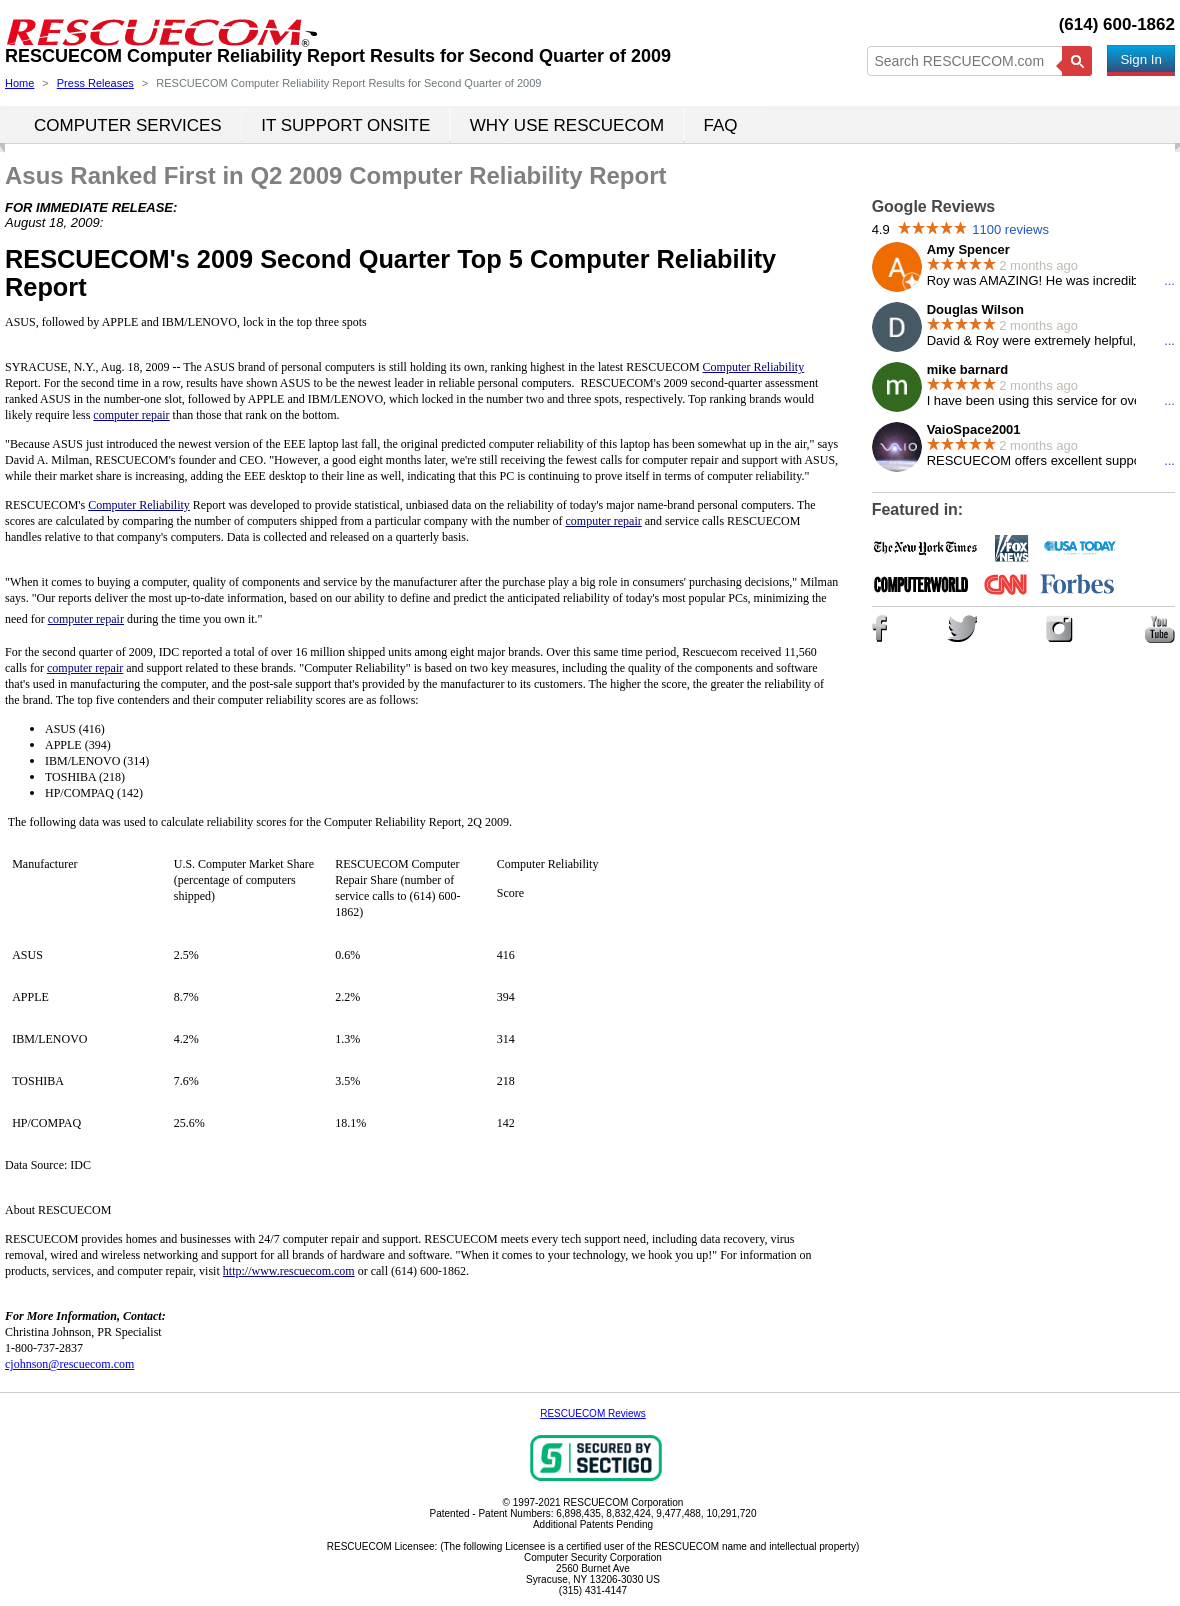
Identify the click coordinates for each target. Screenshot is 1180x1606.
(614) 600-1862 (1117, 24)
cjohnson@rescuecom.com (69, 1364)
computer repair (603, 521)
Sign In (1141, 59)
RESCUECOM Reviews (593, 1413)
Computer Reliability (139, 505)
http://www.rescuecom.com (289, 1271)
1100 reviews (1010, 229)
